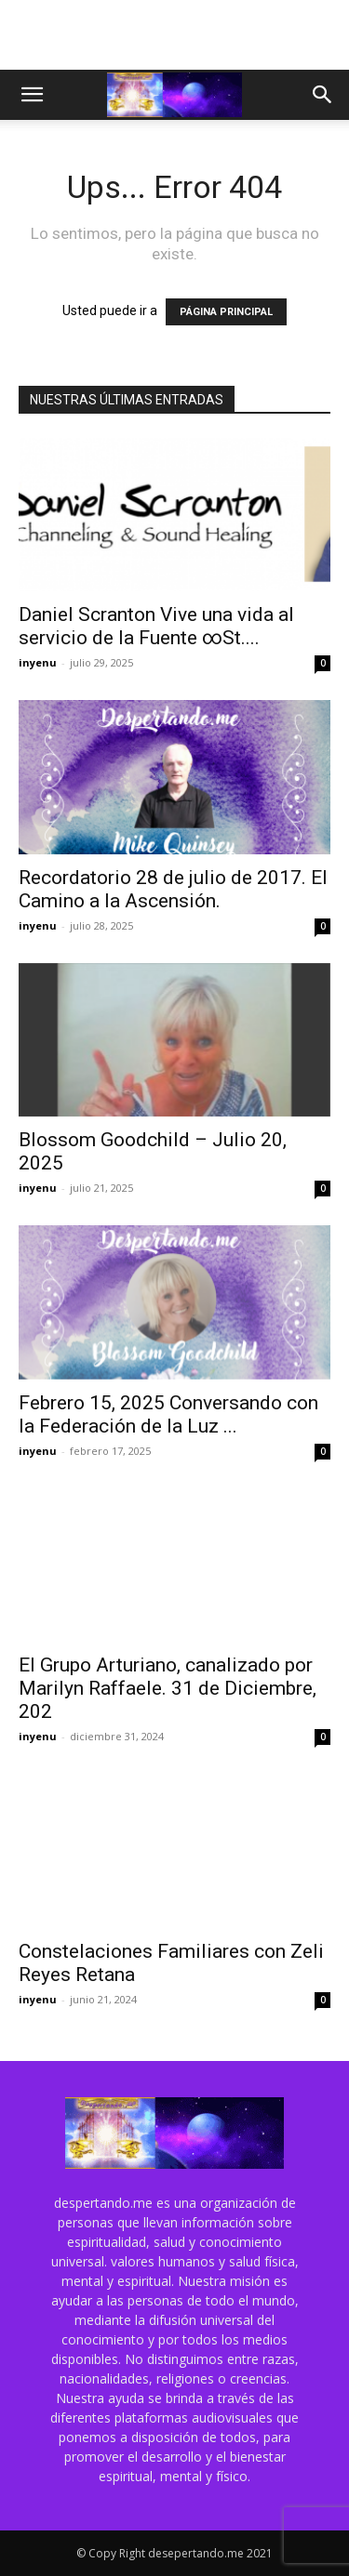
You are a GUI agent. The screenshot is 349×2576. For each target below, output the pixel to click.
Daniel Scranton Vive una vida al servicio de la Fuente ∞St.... (156, 626)
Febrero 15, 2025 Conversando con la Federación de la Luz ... (168, 1414)
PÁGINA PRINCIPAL (226, 312)
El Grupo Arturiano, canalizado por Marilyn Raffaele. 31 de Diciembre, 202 (167, 1688)
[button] (31, 95)
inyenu (38, 662)
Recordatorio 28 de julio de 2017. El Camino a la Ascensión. (173, 889)
